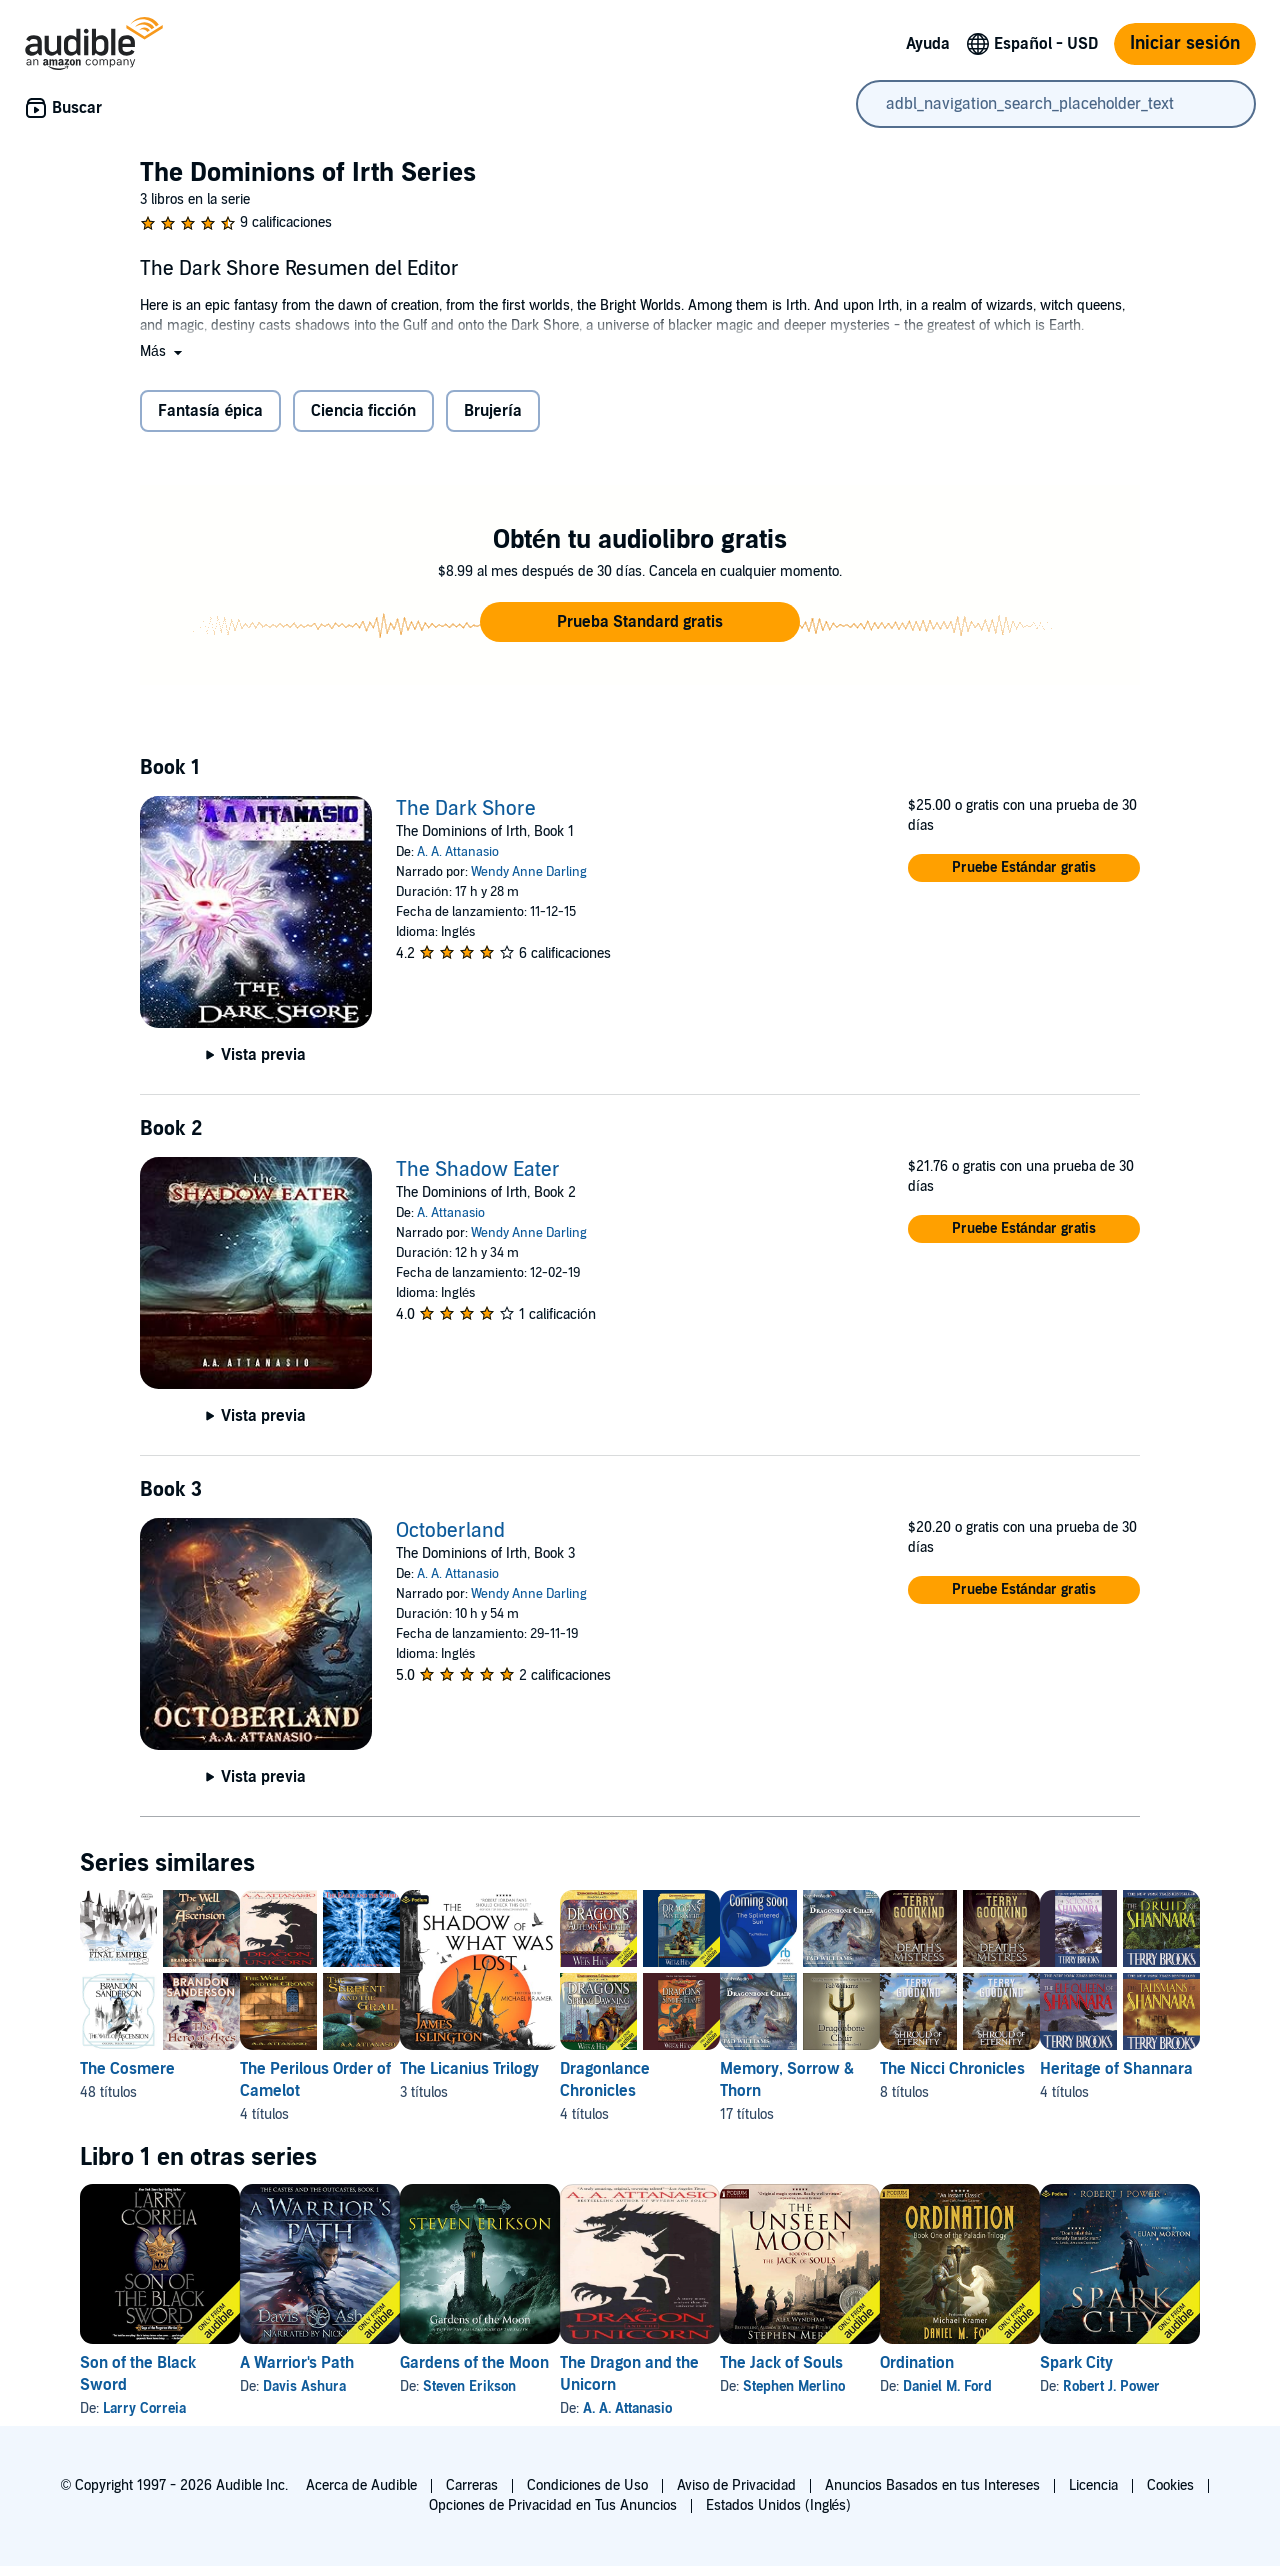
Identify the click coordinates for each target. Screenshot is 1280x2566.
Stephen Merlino (922, 2386)
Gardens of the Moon (538, 2363)
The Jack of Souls (909, 2363)
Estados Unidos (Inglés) (779, 2505)
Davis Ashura (336, 2386)
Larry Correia (144, 2408)
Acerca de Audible (361, 2485)
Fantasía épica (210, 411)
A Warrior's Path (329, 2363)
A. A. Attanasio (458, 852)
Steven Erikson (533, 2386)
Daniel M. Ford (1107, 2386)
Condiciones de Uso (587, 2485)
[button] (163, 351)
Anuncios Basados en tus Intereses (932, 2485)
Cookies (1170, 2485)
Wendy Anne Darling (529, 872)
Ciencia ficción (363, 411)
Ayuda (928, 44)
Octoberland (450, 1531)
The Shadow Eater (478, 1170)
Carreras (472, 2485)
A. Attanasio (451, 1213)
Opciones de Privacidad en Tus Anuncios (553, 2505)
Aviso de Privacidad (736, 2485)
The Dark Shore (466, 809)
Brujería (492, 411)
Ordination (1077, 2363)
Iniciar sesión (1185, 43)
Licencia (1093, 2485)
